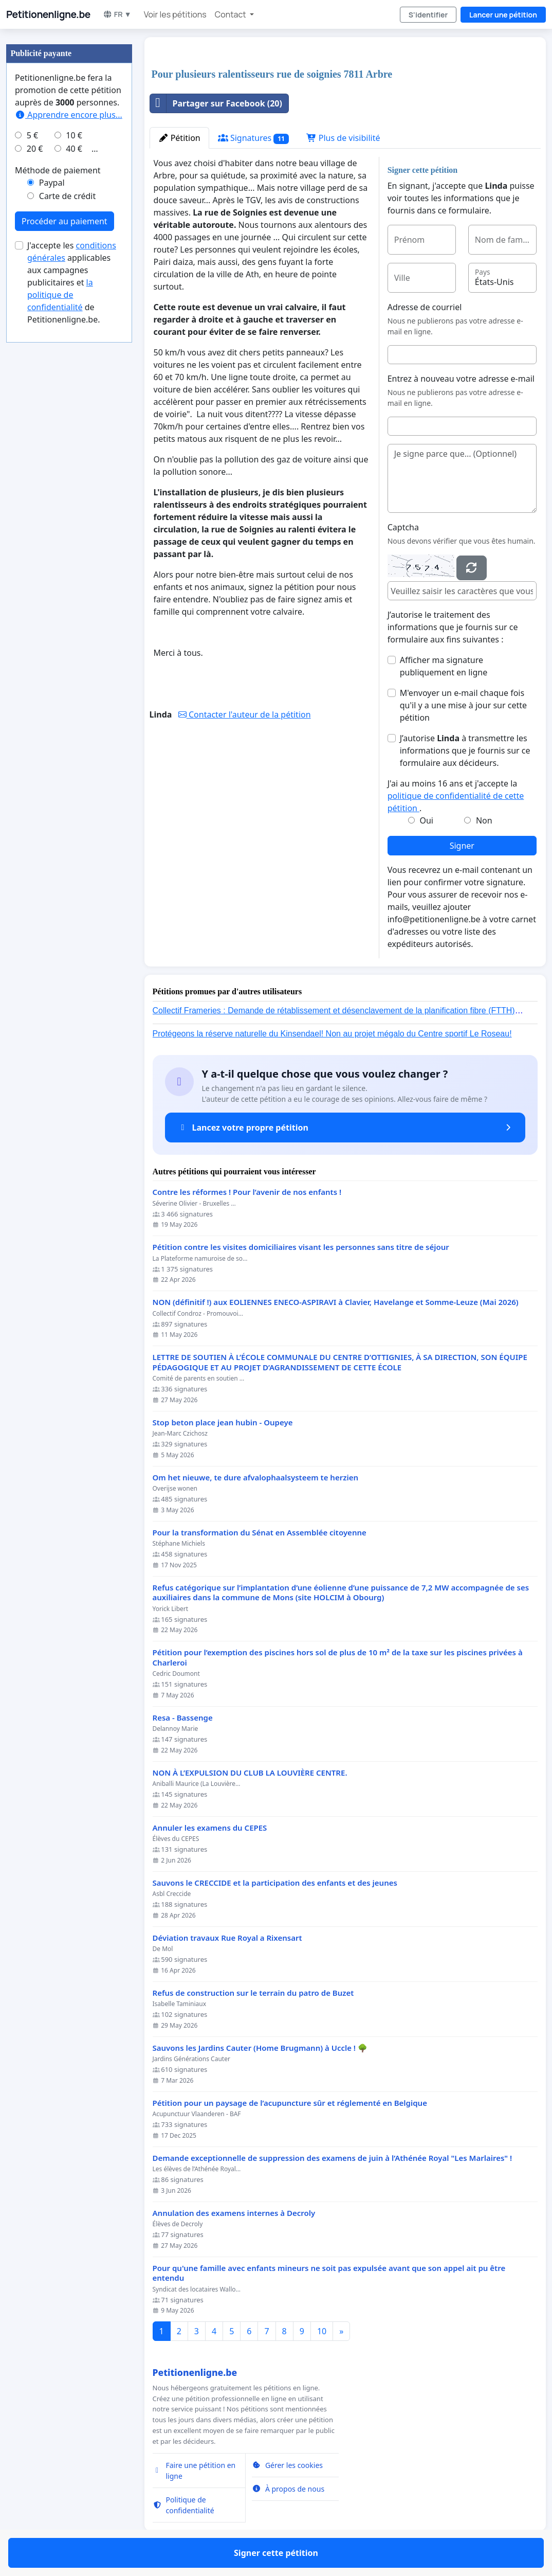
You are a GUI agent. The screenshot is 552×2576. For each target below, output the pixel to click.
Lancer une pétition (503, 15)
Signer (462, 845)
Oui (426, 820)
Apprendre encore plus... (68, 114)
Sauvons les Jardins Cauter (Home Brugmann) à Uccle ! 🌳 (260, 2048)
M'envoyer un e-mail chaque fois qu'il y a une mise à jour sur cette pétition (463, 705)
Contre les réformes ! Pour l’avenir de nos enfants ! (247, 1192)
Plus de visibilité (343, 138)
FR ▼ (117, 14)
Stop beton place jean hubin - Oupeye (223, 1422)
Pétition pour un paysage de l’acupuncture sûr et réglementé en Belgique (290, 2103)
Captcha (403, 527)
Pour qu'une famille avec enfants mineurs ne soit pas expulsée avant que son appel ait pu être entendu (329, 2273)
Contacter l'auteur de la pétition (244, 714)
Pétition (179, 138)
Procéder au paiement (64, 221)
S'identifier (428, 15)
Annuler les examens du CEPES (210, 1828)
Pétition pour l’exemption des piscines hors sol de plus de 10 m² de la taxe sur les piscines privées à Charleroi (338, 1658)
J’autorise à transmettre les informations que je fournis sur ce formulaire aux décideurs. (465, 750)
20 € (35, 148)
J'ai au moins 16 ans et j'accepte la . (456, 796)
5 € (32, 135)
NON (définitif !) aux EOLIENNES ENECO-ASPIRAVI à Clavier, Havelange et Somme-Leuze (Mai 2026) (336, 1302)
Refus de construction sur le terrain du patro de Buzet (253, 1993)
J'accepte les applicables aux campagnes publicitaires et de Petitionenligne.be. (71, 282)
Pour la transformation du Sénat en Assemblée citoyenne (259, 1532)
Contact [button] (231, 14)
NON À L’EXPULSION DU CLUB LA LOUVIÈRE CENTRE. (250, 1773)
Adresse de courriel (425, 307)
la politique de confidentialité (60, 295)
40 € (74, 148)
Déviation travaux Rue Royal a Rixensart (227, 1938)
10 (321, 2331)
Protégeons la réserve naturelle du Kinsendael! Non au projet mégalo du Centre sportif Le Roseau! (332, 1033)
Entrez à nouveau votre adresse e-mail (461, 378)
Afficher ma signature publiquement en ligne (443, 666)
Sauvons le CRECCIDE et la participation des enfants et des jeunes (275, 1883)
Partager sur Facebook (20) (216, 103)
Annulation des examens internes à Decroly (234, 2213)
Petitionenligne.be (48, 14)
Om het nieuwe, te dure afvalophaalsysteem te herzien (256, 1477)
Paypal (52, 182)
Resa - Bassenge (183, 1718)
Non (484, 820)
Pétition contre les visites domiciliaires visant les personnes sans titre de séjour (301, 1247)
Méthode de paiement (58, 170)
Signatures (253, 138)
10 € (74, 135)
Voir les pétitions (175, 14)
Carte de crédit (67, 196)
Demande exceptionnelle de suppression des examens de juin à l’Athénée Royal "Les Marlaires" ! (332, 2158)
